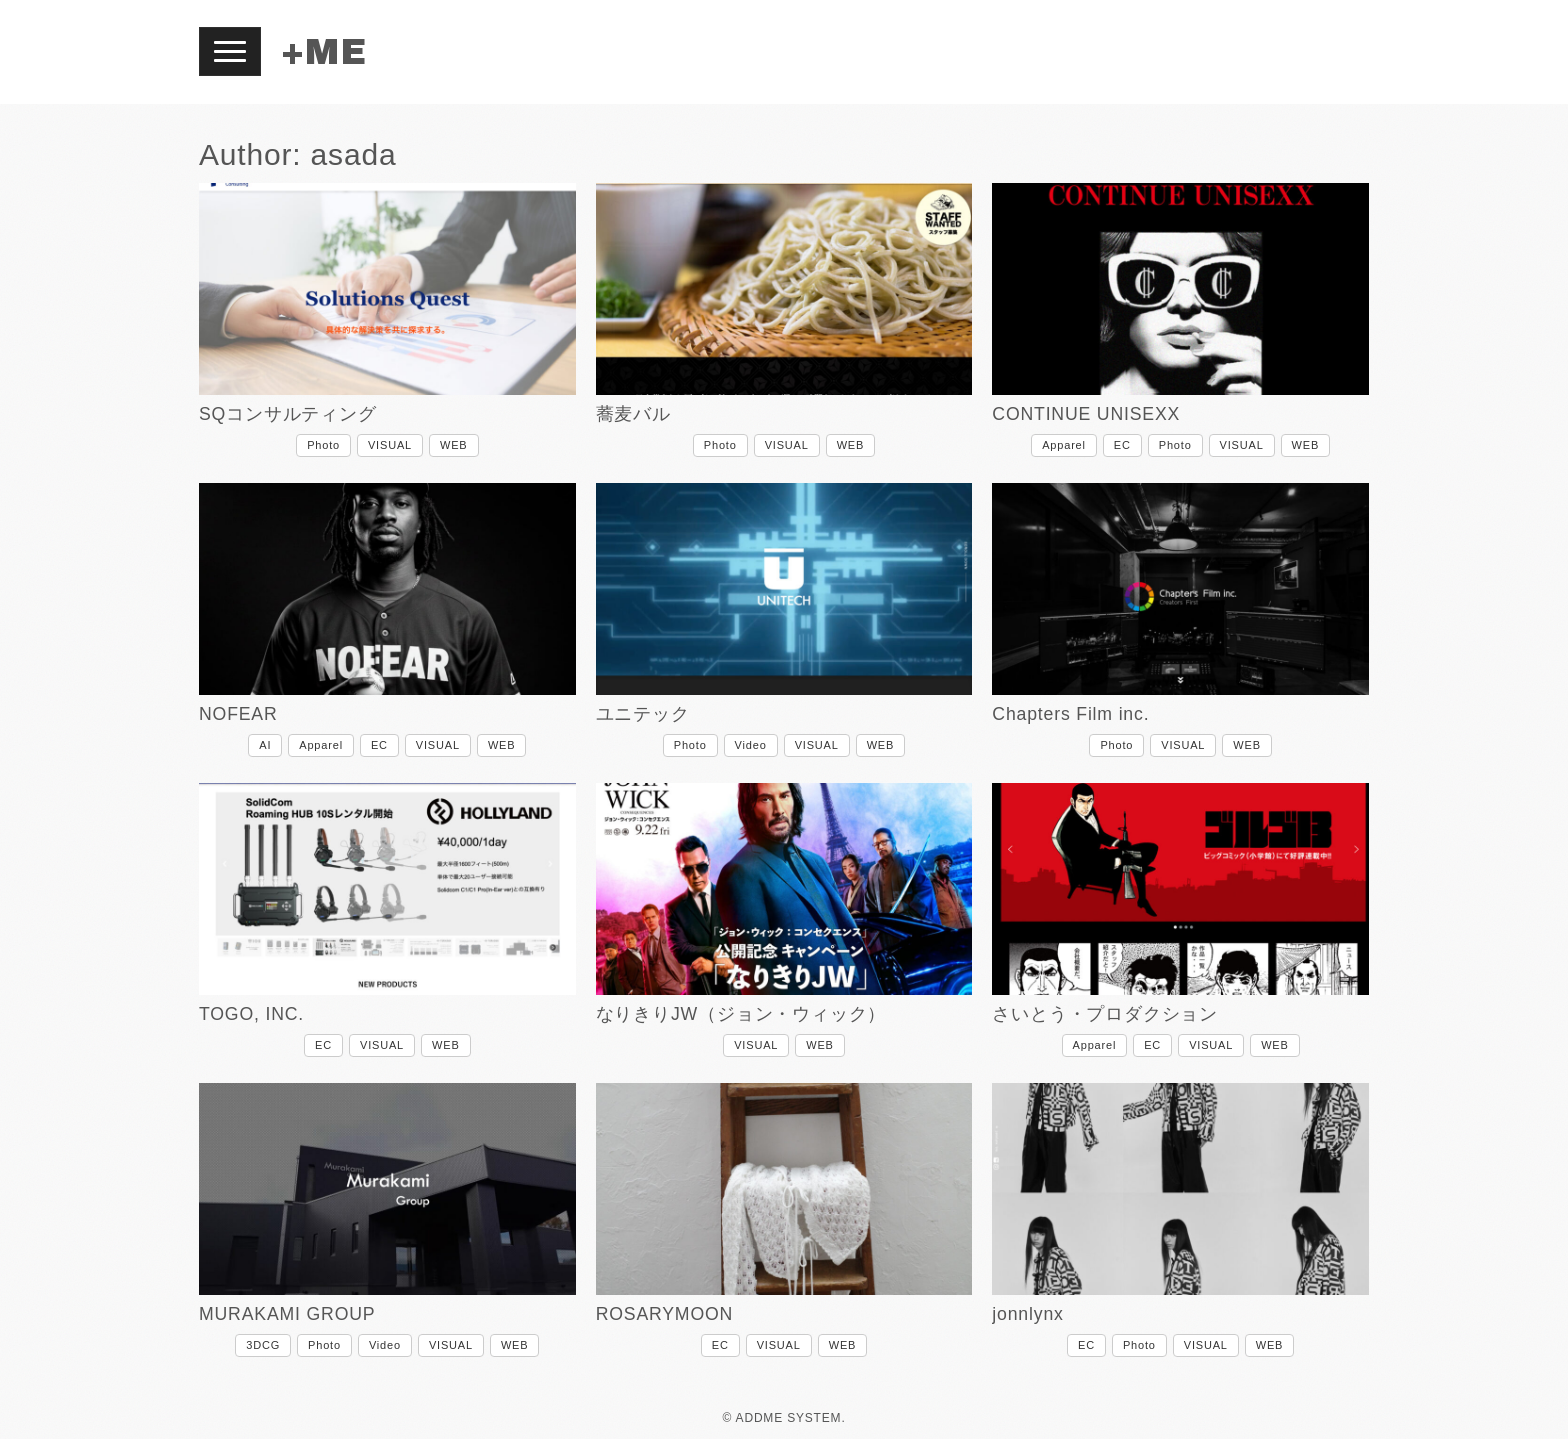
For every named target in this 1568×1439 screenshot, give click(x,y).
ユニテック (643, 714)
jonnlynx (1027, 1314)
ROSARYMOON (664, 1314)
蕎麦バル (633, 414)
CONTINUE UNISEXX (1086, 414)
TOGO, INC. (251, 1014)
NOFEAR (238, 714)
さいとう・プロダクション (1105, 1014)
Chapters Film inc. (1070, 714)
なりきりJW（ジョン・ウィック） (741, 1014)
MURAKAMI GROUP (287, 1314)
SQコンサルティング (288, 414)
